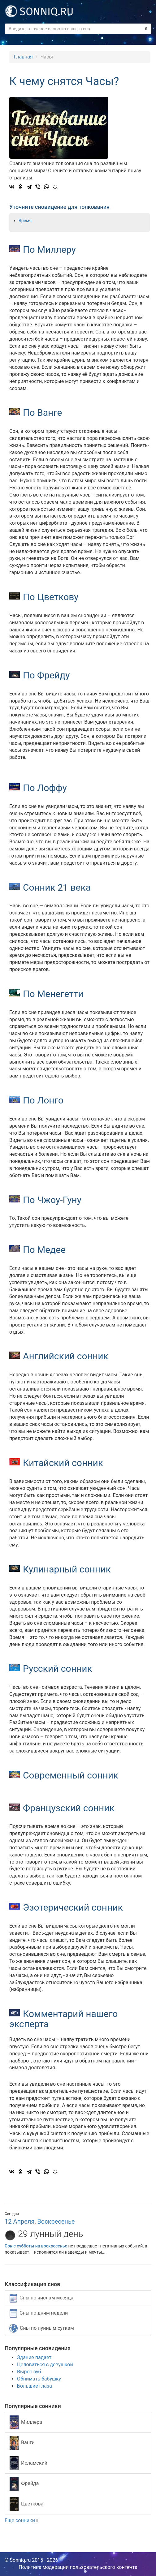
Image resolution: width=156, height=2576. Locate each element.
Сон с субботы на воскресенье (36, 2245)
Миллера (26, 2422)
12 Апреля (19, 2221)
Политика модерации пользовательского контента (78, 2567)
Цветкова (26, 2504)
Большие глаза (34, 2386)
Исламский (28, 2463)
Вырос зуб (29, 2372)
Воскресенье (56, 2221)
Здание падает (34, 2357)
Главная (23, 57)
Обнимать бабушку (39, 2379)
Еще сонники (21, 2520)
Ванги (22, 2443)
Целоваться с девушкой (45, 2364)
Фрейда (24, 2484)
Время (25, 220)
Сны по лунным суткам (41, 2328)
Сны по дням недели (39, 2313)
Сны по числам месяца (41, 2298)
